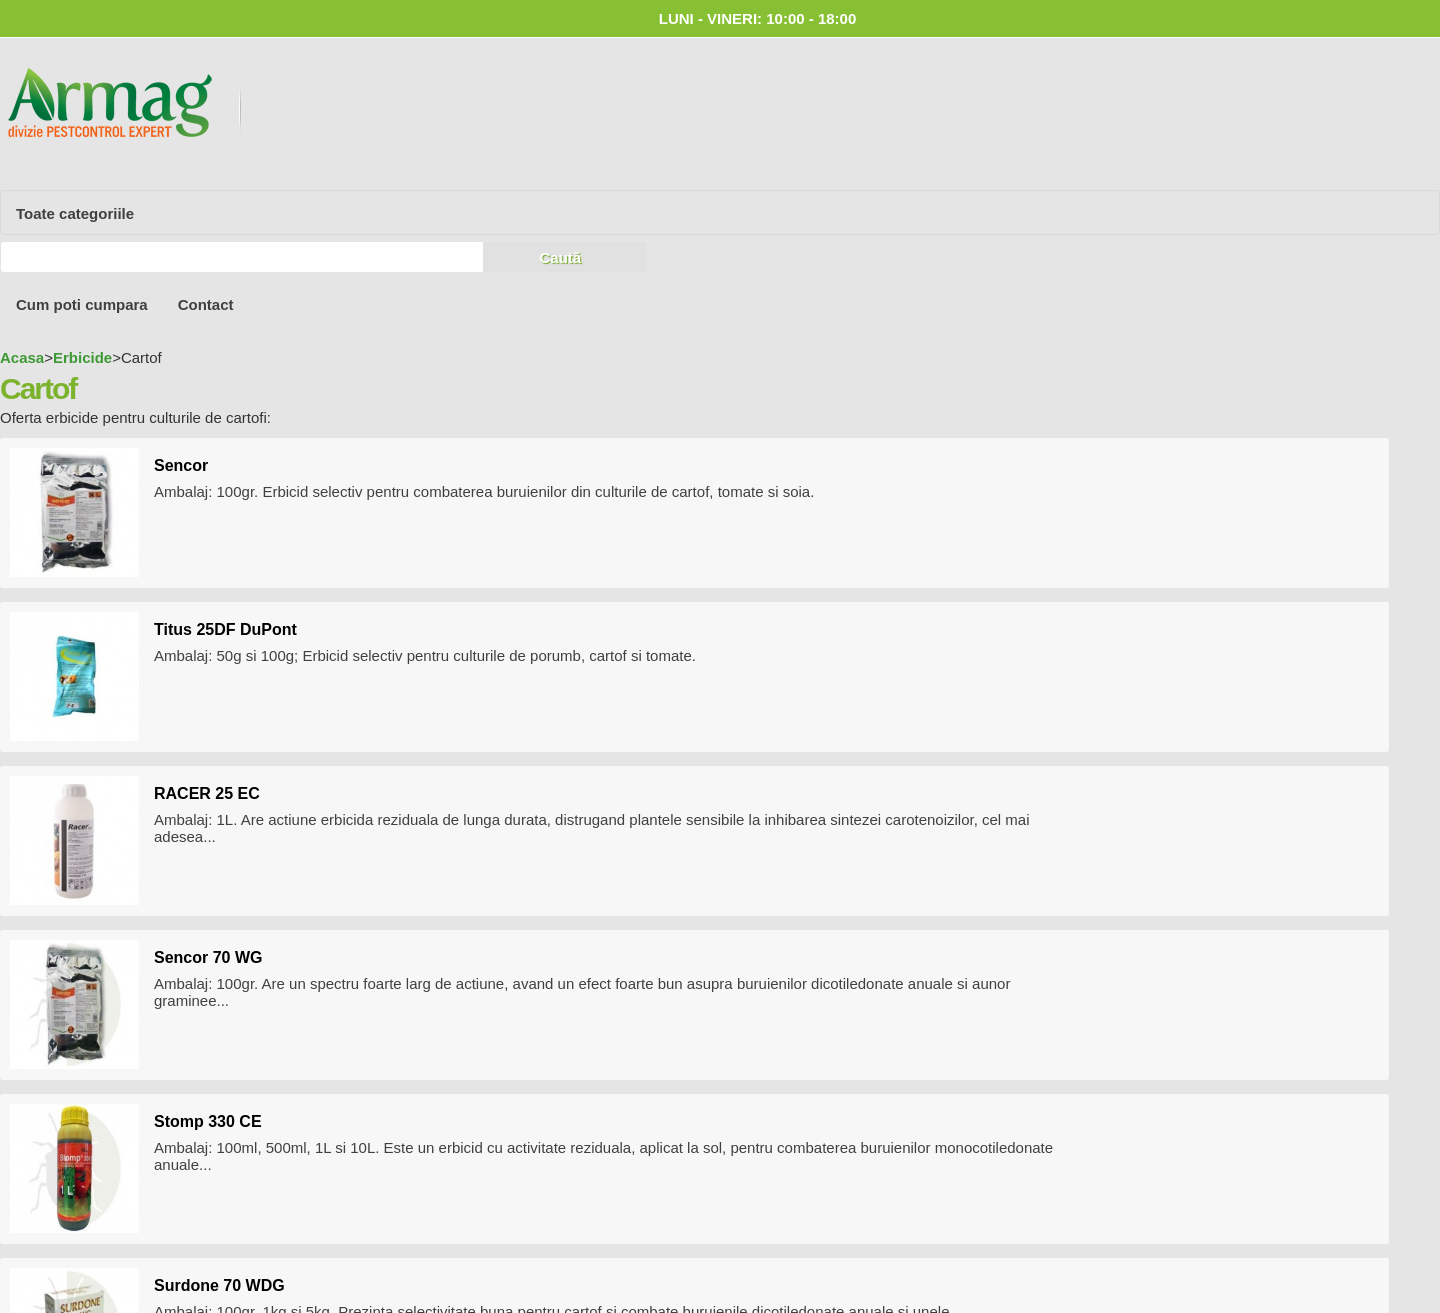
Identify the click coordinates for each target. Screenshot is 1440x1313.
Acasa (22, 357)
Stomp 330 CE (208, 1121)
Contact (206, 304)
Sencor (181, 465)
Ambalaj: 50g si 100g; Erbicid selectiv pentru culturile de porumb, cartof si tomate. (425, 655)
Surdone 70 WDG (219, 1285)
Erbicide (82, 357)
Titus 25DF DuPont (225, 629)
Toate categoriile (75, 213)
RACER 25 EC (207, 793)
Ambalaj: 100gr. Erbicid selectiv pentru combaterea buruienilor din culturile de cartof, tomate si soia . (484, 491)
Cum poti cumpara (82, 304)
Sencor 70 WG (208, 957)
